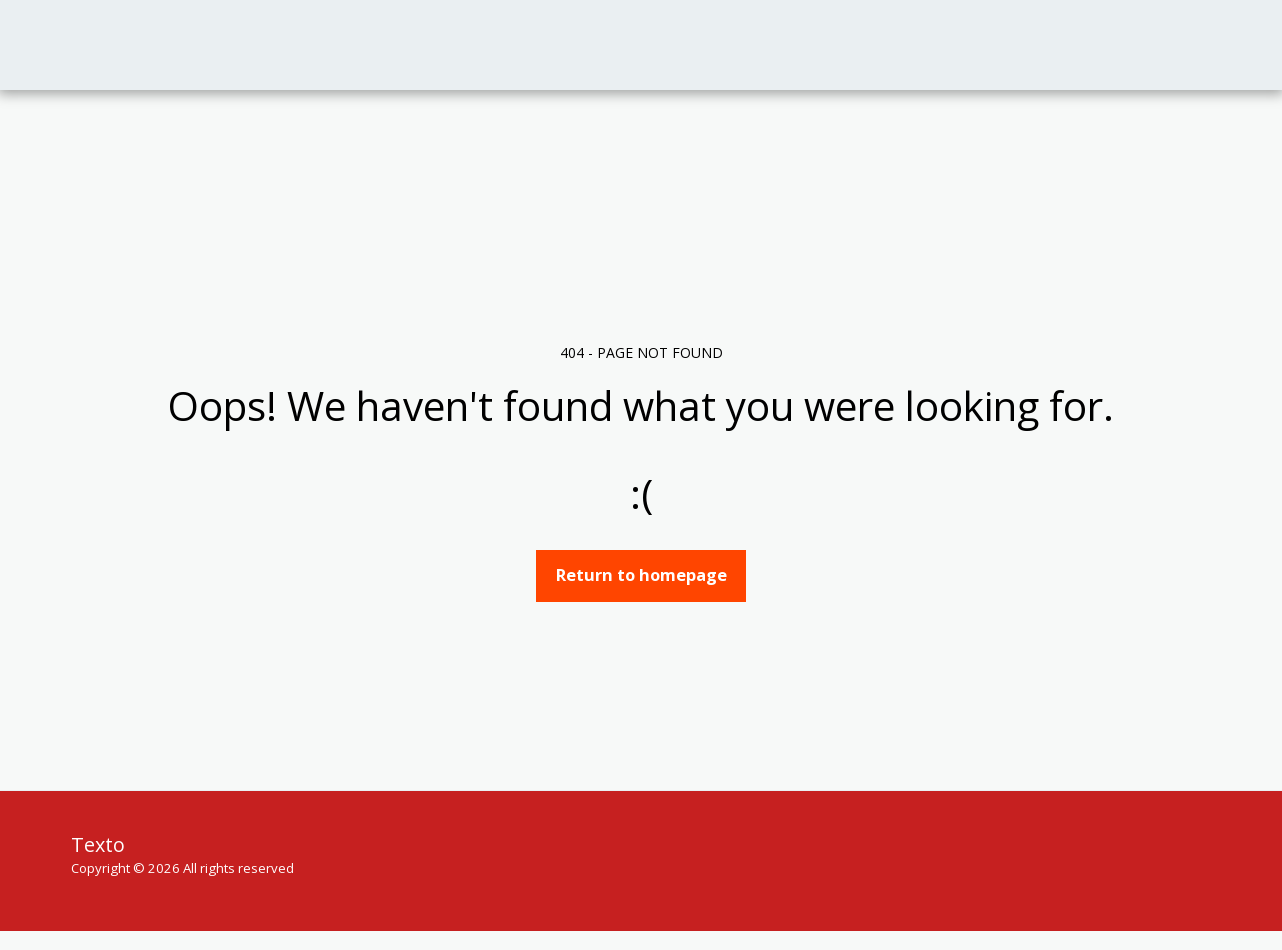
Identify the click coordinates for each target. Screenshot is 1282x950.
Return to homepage (641, 574)
